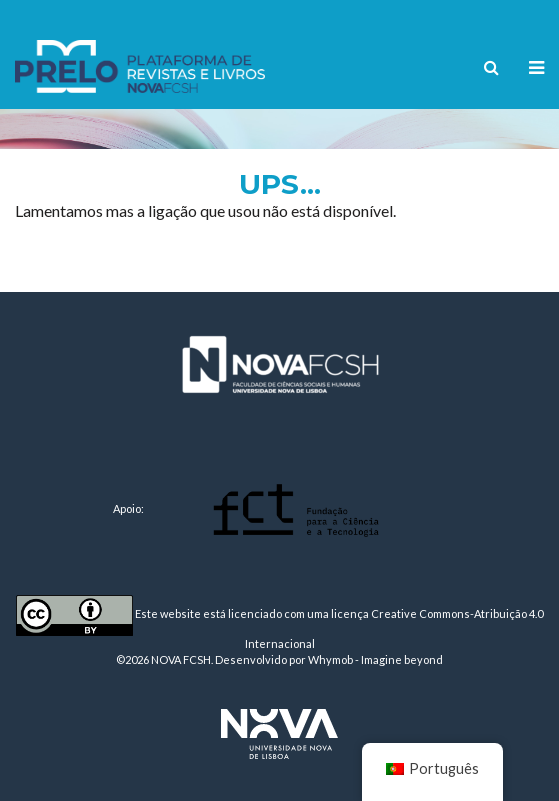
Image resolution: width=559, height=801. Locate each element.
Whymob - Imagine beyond (375, 659)
